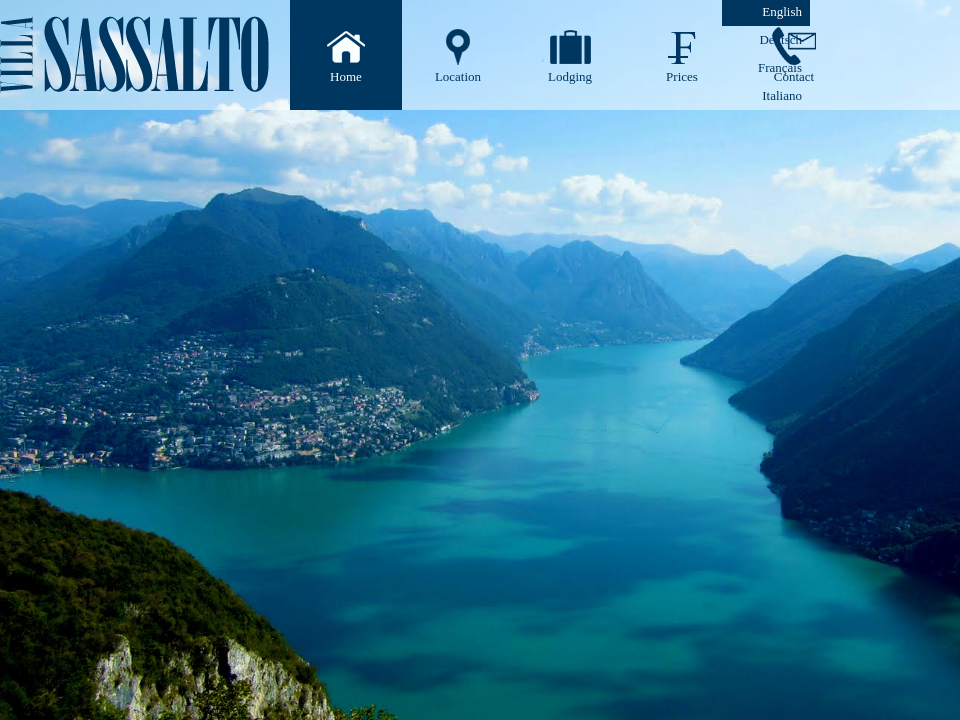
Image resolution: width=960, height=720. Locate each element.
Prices (682, 76)
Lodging (570, 76)
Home (346, 76)
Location (458, 76)
